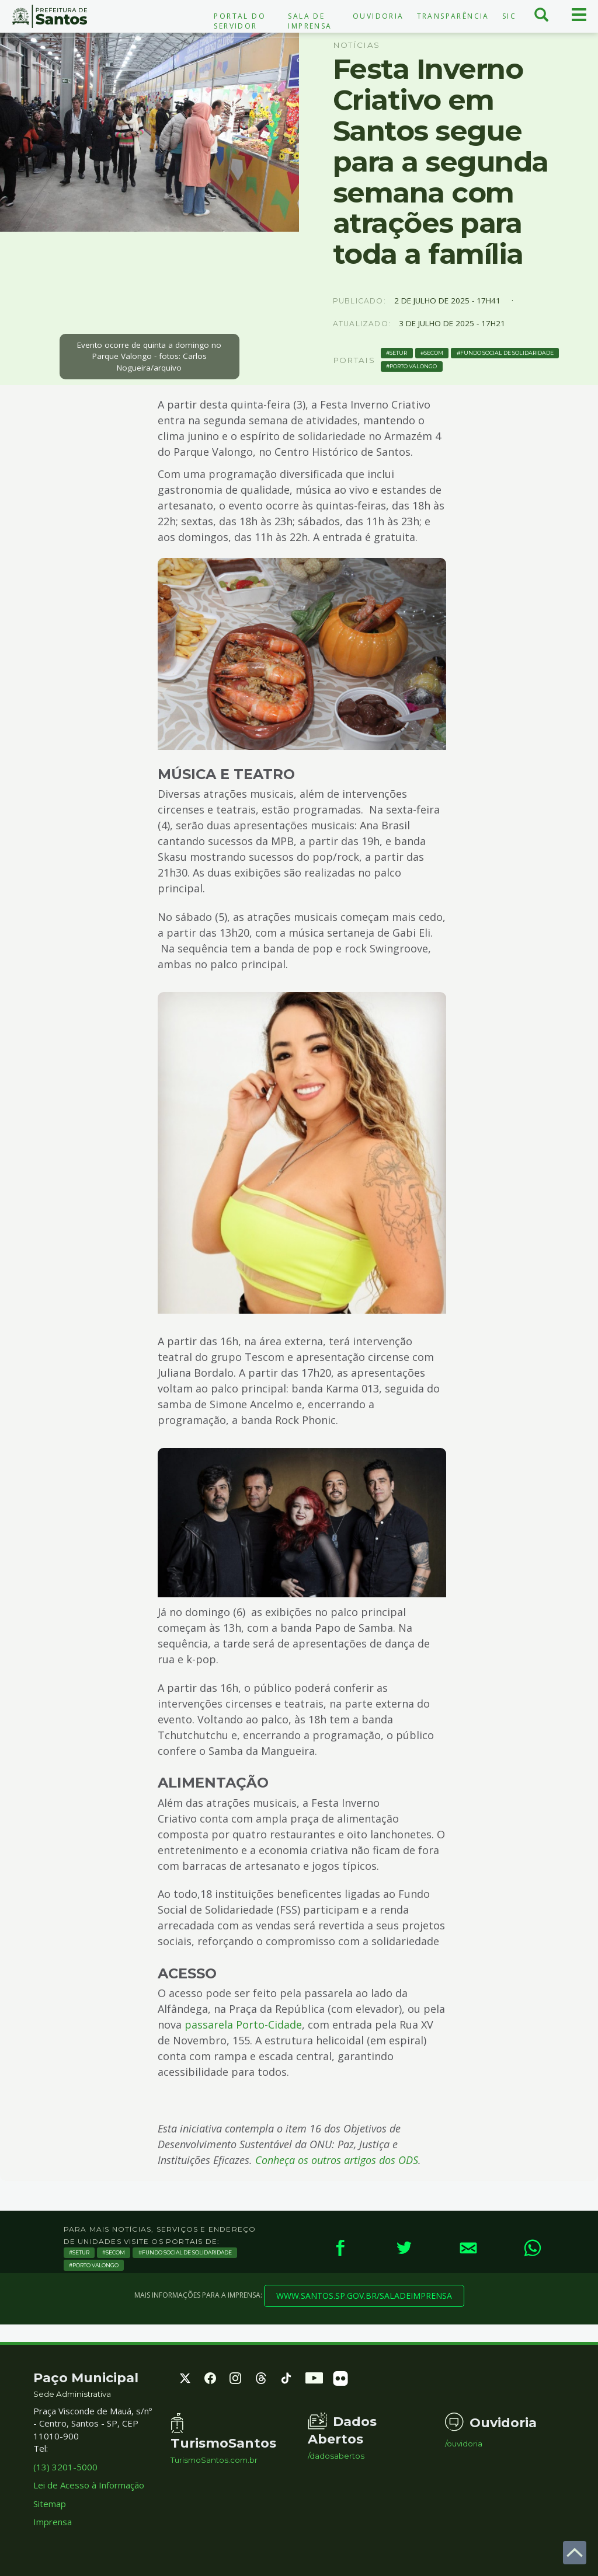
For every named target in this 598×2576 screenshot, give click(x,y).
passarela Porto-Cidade (243, 2024)
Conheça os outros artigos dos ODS (336, 2160)
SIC (509, 16)
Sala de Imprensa (310, 21)
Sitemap (49, 2503)
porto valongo (413, 366)
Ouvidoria (378, 16)
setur (398, 353)
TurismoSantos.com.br (214, 2460)
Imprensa (52, 2522)
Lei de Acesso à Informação (88, 2485)
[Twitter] (404, 2247)
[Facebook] (340, 2247)
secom (433, 353)
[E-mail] (468, 2247)
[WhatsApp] (532, 2247)
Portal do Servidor (240, 21)
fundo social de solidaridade (507, 353)
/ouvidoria (463, 2444)
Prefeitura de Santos (50, 16)
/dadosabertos (336, 2456)
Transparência (453, 16)
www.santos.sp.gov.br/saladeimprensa (364, 2295)
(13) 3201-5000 (65, 2467)
